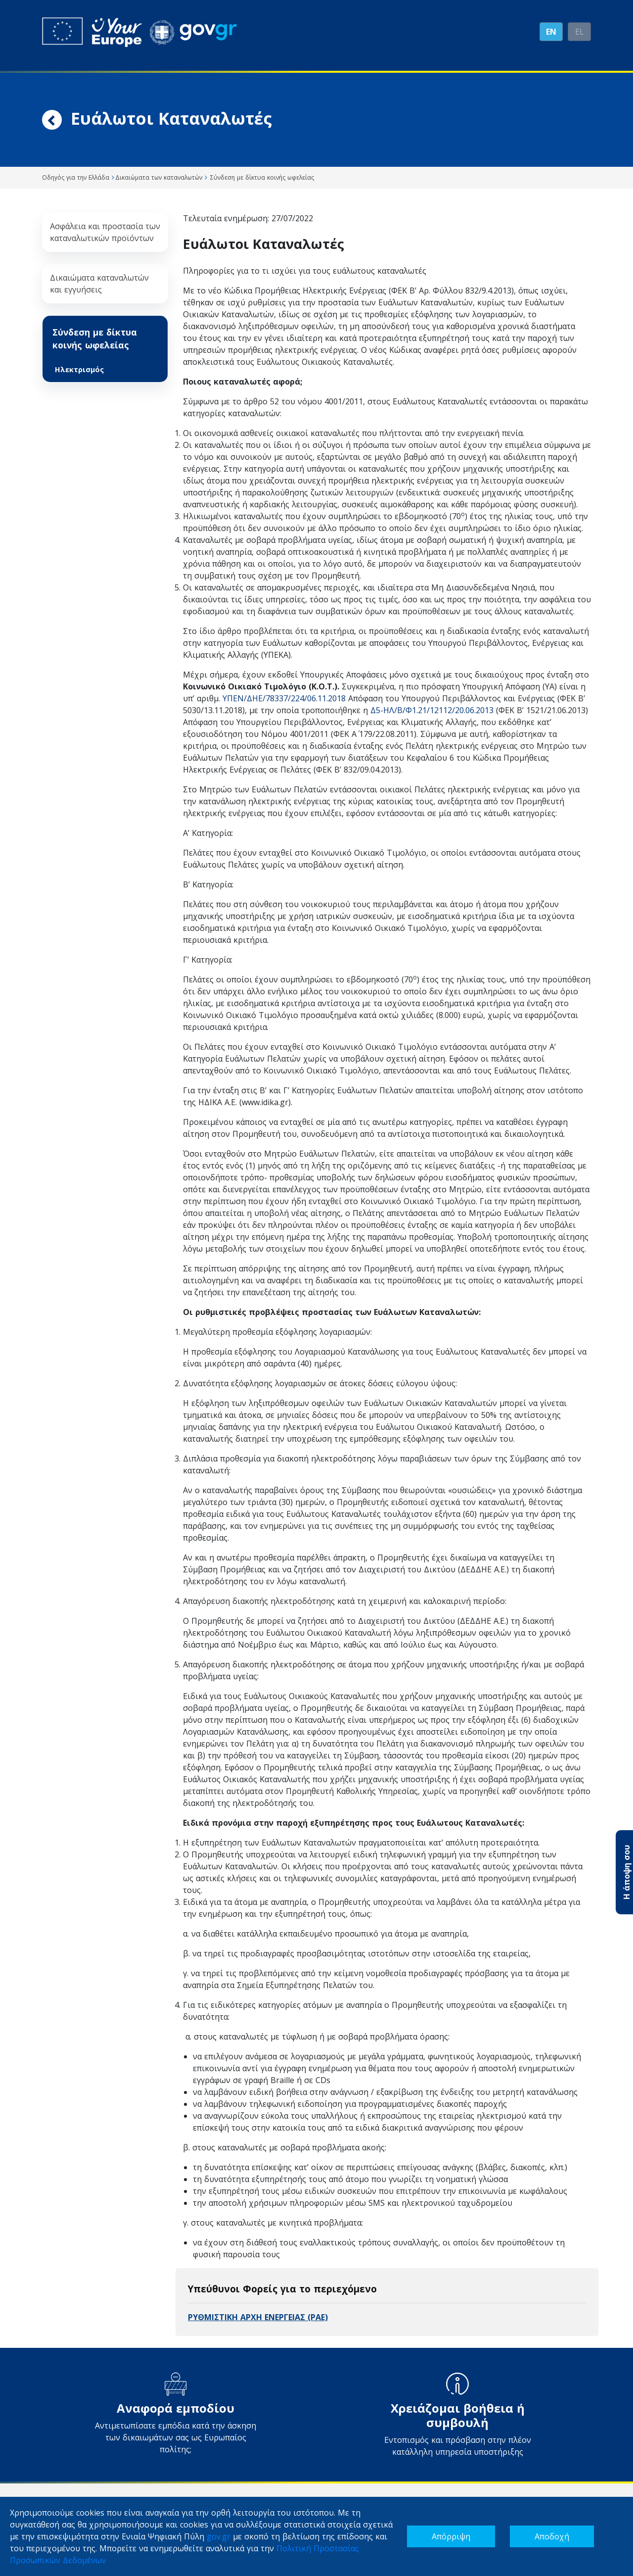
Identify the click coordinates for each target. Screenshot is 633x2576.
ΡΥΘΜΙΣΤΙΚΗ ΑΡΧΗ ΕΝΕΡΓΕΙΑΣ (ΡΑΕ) (258, 2317)
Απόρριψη (451, 2536)
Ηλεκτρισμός (79, 369)
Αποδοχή (552, 2536)
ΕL (579, 31)
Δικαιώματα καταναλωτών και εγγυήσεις (99, 283)
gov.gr (218, 2536)
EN (551, 31)
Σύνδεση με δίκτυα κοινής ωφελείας (94, 338)
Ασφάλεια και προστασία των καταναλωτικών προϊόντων (105, 232)
